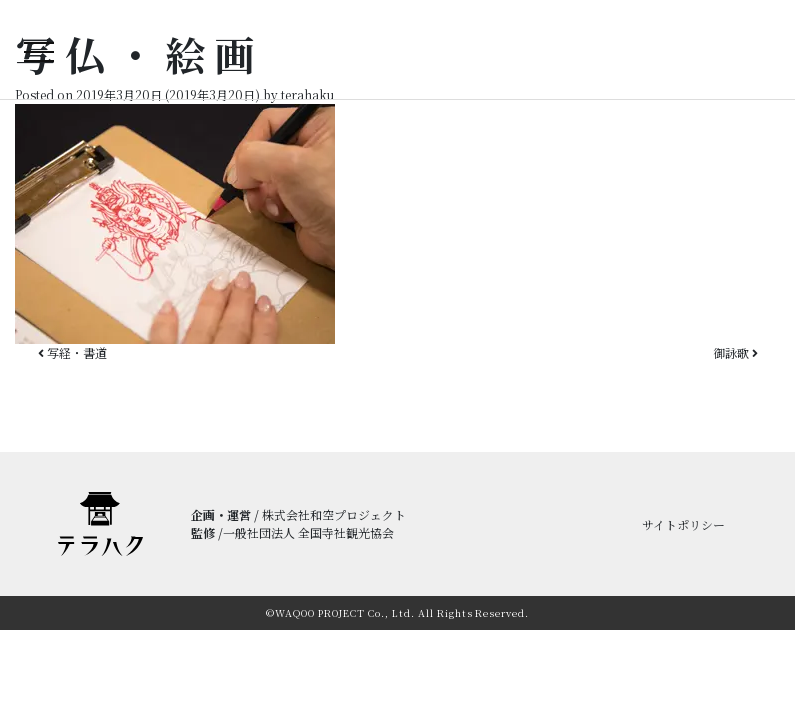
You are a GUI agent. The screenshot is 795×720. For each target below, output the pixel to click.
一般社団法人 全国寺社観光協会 (308, 532)
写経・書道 (72, 352)
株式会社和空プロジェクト (334, 514)
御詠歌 (735, 352)
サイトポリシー (683, 524)
